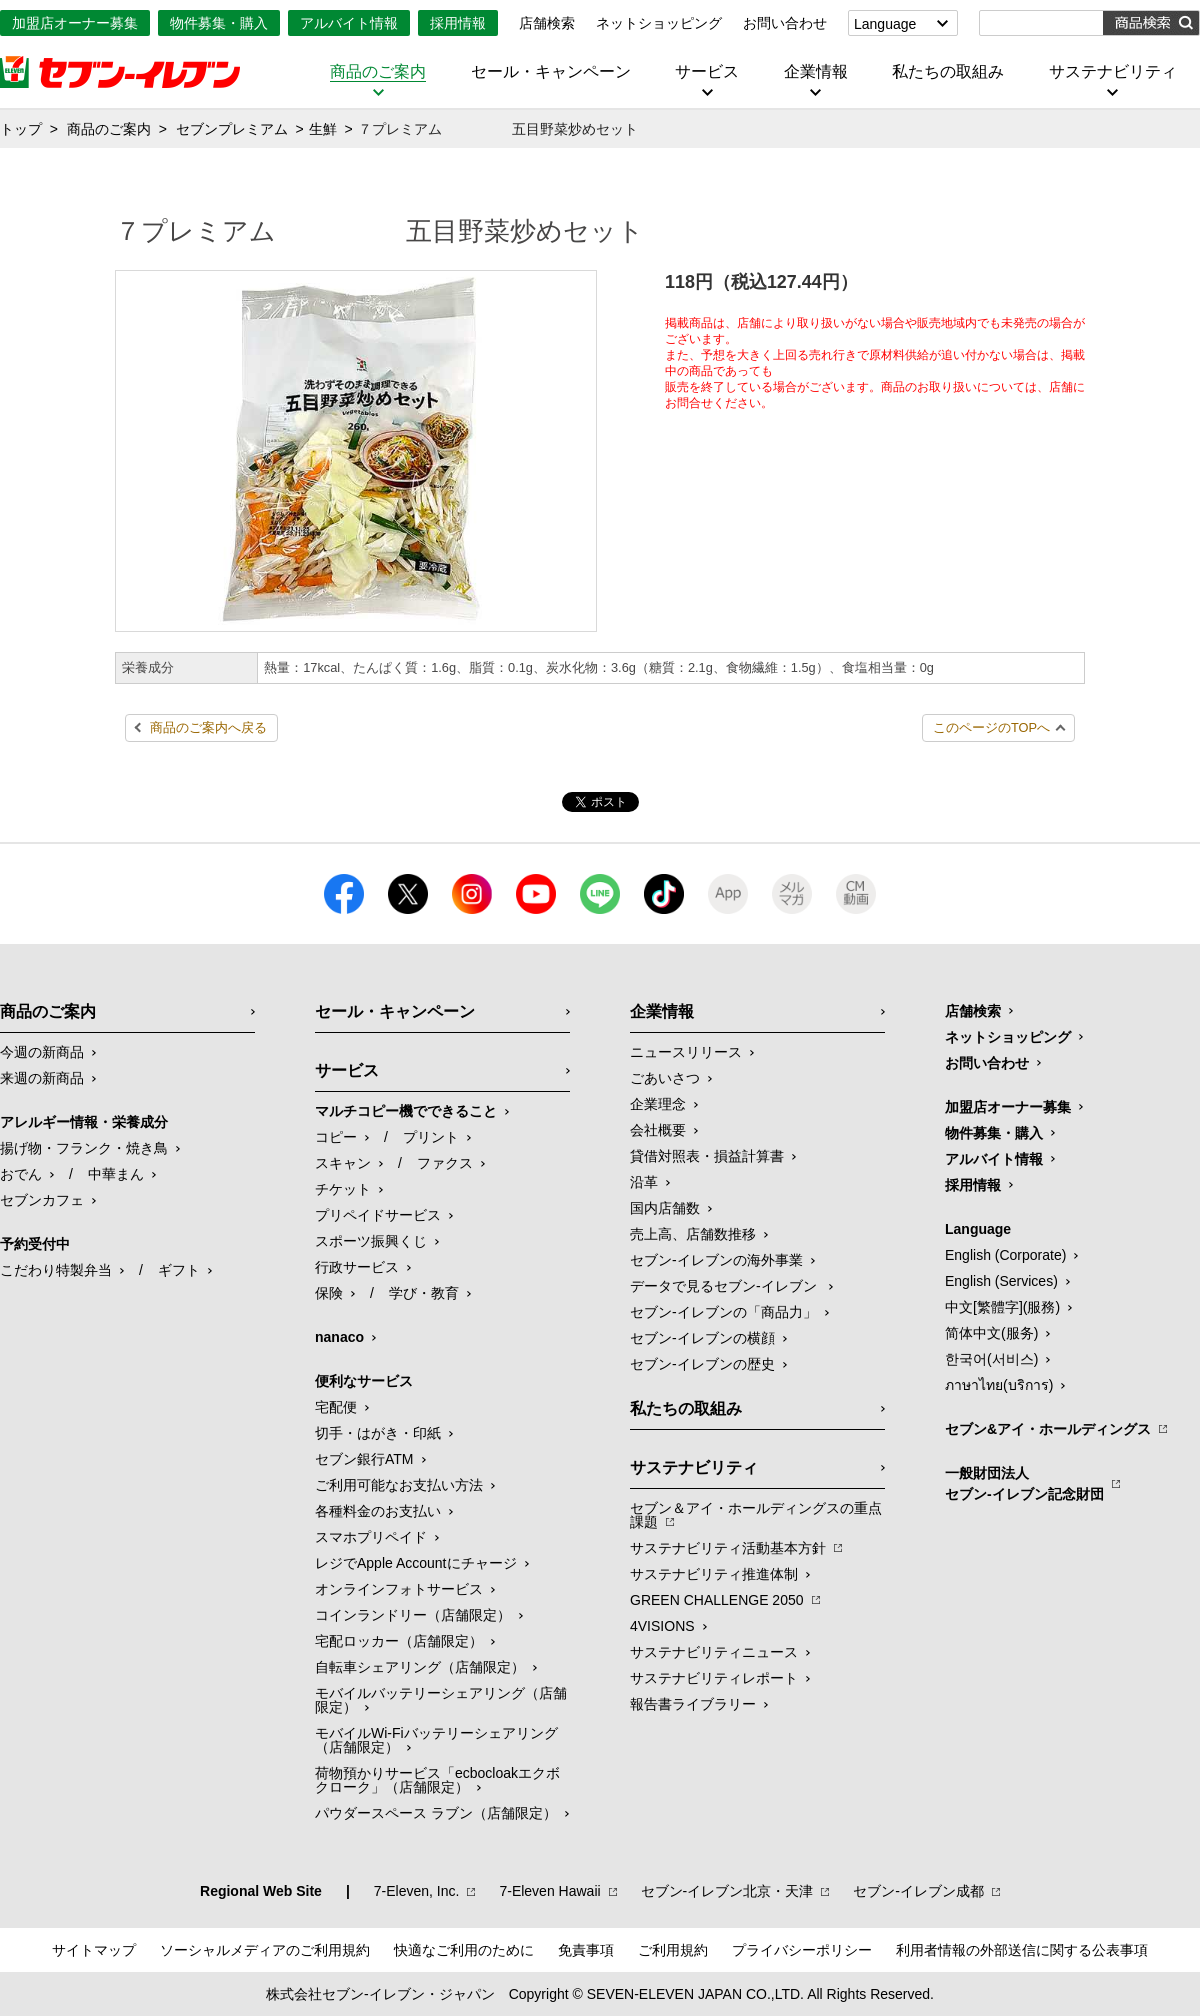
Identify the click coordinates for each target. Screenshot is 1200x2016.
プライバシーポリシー (802, 1950)
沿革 (644, 1182)
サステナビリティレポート (714, 1678)
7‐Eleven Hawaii (549, 1891)
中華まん (116, 1174)
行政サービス (357, 1267)
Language (885, 24)
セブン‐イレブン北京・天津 (727, 1891)
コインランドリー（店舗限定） (413, 1615)
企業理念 (658, 1104)
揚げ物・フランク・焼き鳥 (84, 1148)
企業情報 (816, 72)
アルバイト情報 (349, 23)
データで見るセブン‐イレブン (725, 1286)
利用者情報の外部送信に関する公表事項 (1022, 1950)
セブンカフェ (42, 1200)
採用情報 (458, 23)
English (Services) (1001, 1281)
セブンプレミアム (232, 129)
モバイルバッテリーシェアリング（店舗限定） (441, 1700)
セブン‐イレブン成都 (918, 1891)
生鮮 (323, 129)
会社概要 (658, 1130)
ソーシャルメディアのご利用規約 (265, 1950)
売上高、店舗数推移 (693, 1234)
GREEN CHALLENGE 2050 (717, 1600)
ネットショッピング (659, 23)
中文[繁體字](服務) (1002, 1307)
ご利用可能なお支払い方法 (399, 1485)
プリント (431, 1137)
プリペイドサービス (378, 1215)
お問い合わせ (785, 23)
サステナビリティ (1113, 72)
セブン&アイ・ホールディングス (1048, 1429)
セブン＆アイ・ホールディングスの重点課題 (756, 1515)
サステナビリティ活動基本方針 (728, 1548)
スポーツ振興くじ (371, 1241)
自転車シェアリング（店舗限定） (420, 1667)
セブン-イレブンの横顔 (702, 1338)
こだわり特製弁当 (56, 1270)
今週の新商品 (42, 1052)
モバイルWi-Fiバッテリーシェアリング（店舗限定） (436, 1740)
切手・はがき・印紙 (378, 1433)
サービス (707, 72)
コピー (336, 1137)
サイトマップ (94, 1950)
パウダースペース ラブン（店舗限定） (436, 1813)
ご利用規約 (673, 1950)
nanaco (339, 1337)
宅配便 (336, 1407)
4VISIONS (662, 1626)
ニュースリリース (686, 1052)
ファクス (445, 1163)
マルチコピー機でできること (406, 1111)
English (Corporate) (1005, 1255)
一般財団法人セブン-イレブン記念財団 (1024, 1483)
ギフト (179, 1270)
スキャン (343, 1163)
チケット (343, 1189)
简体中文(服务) (991, 1333)
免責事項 (586, 1950)
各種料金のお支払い (378, 1511)
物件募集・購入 (219, 23)
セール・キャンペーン (551, 72)
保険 (329, 1293)
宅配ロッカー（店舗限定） (399, 1641)
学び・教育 (424, 1293)
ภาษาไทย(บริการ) (999, 1385)
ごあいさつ (665, 1078)
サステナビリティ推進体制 (714, 1574)
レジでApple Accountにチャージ (416, 1563)
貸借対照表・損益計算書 (707, 1156)
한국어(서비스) (991, 1359)
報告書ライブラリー (693, 1704)
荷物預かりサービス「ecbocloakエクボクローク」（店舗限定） (437, 1780)
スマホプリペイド (371, 1537)
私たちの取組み (948, 72)
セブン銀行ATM (364, 1459)
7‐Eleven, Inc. (417, 1891)
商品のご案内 (378, 72)
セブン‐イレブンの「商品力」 (723, 1312)
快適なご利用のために (464, 1950)
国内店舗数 (665, 1208)
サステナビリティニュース (714, 1652)
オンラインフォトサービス (399, 1589)
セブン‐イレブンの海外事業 (716, 1260)
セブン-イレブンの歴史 (702, 1364)
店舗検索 (547, 23)
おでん (21, 1174)
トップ (21, 129)
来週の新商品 (42, 1078)
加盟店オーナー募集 (75, 23)
